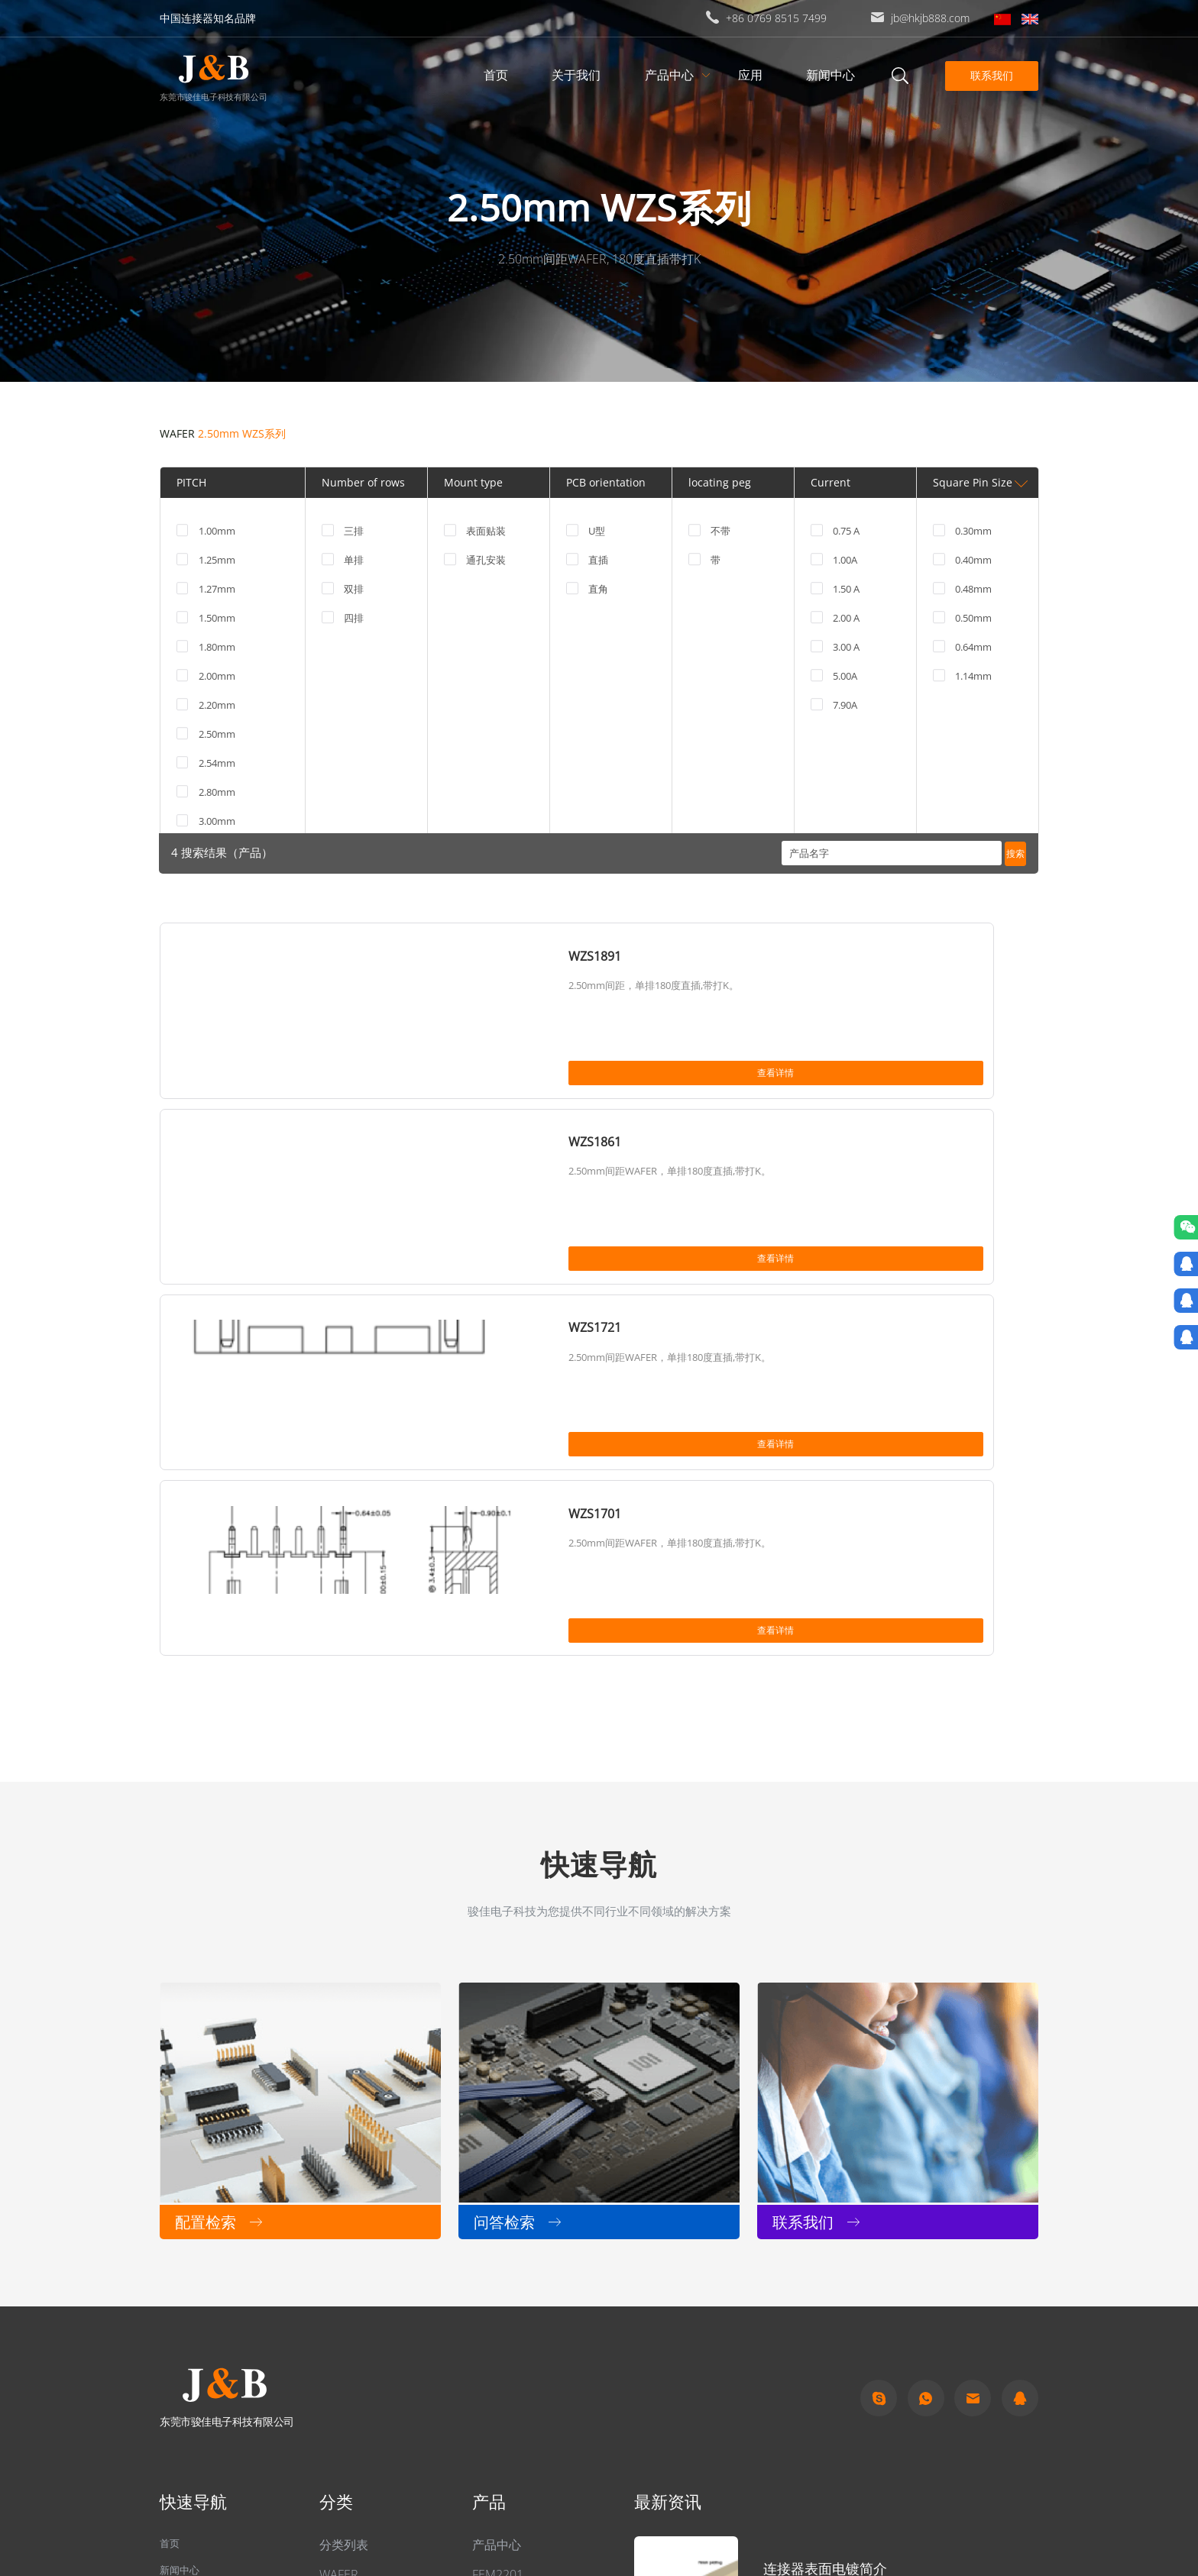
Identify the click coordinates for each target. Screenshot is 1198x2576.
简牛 (331, 2348)
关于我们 (579, 74)
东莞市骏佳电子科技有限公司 (213, 96)
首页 (499, 74)
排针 (331, 2318)
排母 (331, 2288)
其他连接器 (349, 2259)
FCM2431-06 (507, 2259)
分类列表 (343, 2200)
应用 (753, 74)
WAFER (177, 433)
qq (1020, 2053)
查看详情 (367, 1078)
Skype (878, 2053)
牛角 (331, 2378)
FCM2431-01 (507, 2317)
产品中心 (672, 74)
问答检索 (184, 2259)
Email (972, 2053)
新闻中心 (833, 74)
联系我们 (988, 74)
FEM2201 (497, 2230)
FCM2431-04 (507, 2288)
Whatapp (926, 2053)
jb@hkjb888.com (930, 18)
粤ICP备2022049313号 (370, 2492)
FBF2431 (496, 2346)
